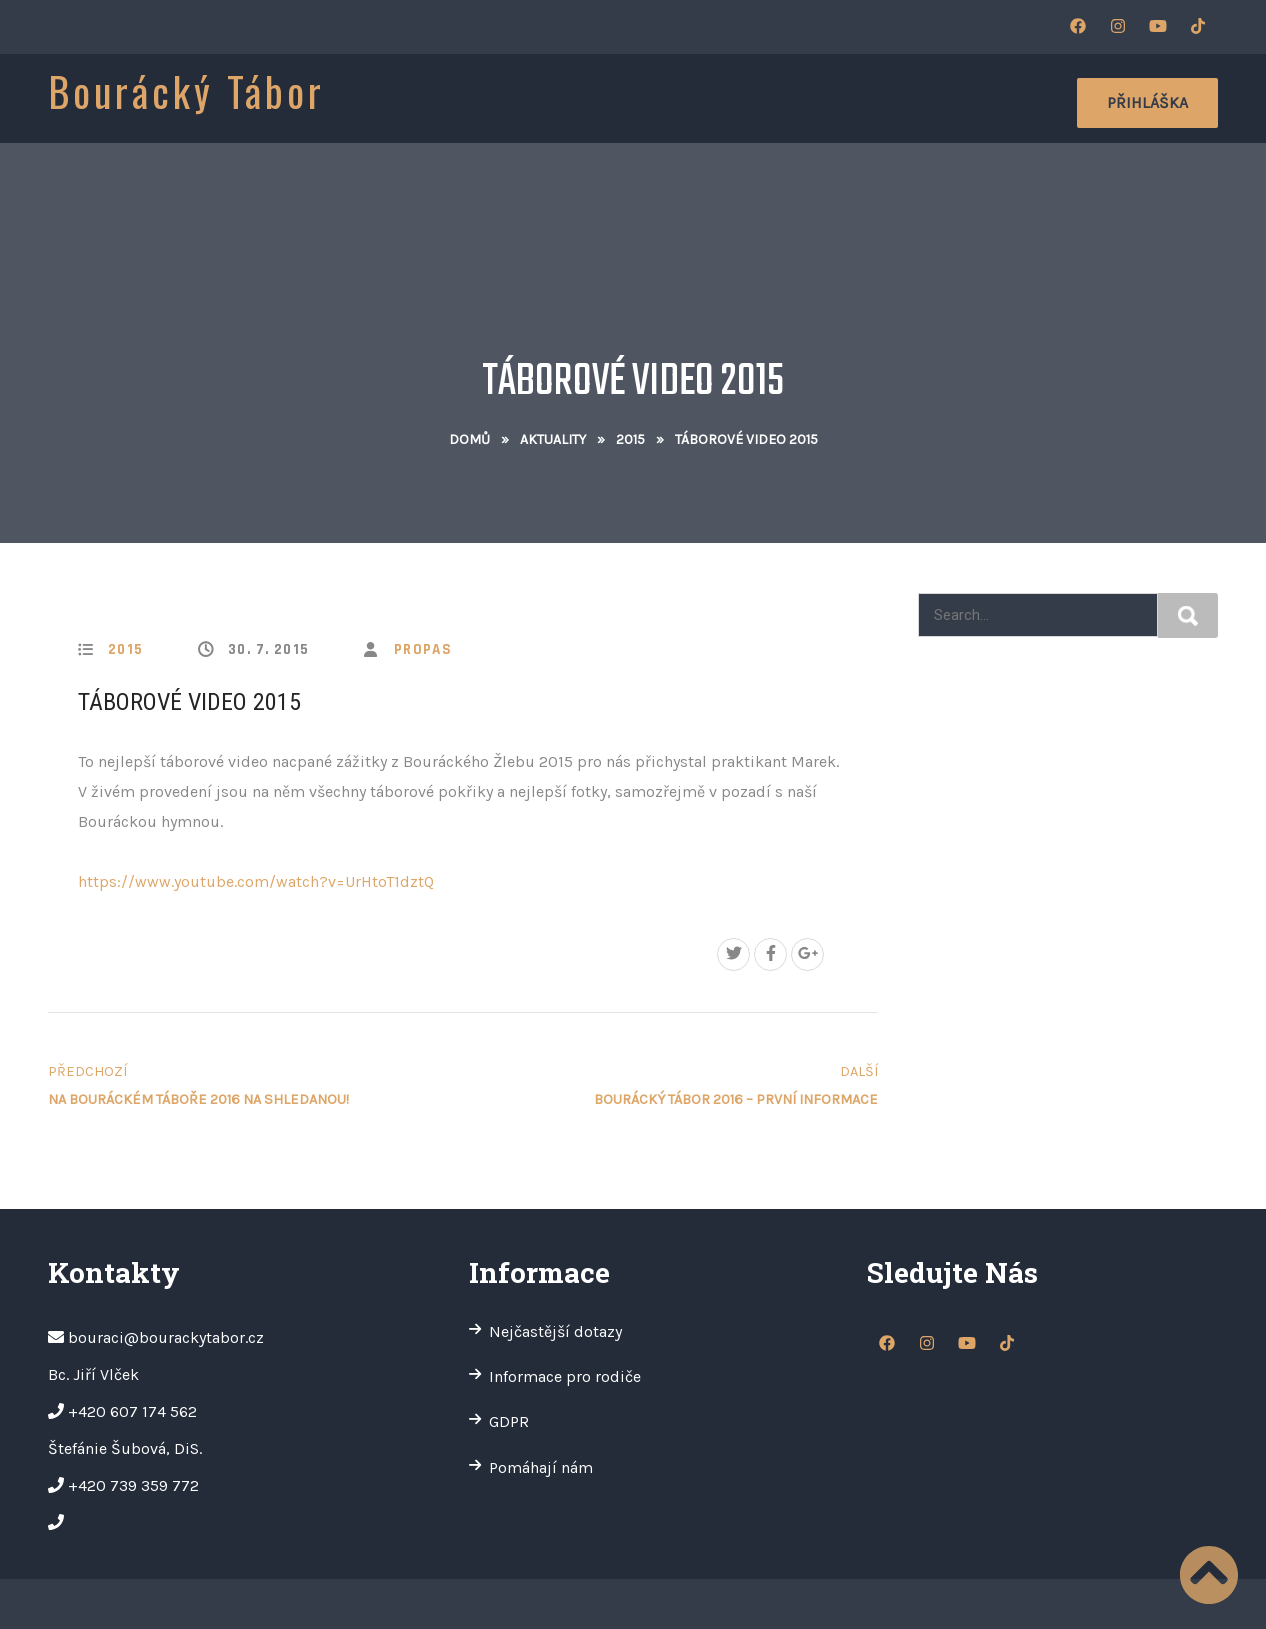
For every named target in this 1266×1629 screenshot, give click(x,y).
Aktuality (646, 100)
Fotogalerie (770, 100)
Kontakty (974, 100)
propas (423, 649)
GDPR (509, 1421)
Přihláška (1147, 102)
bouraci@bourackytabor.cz (166, 1337)
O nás (432, 100)
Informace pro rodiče (565, 1376)
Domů (469, 439)
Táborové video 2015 (189, 702)
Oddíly (878, 100)
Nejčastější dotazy (555, 1331)
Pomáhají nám (541, 1467)
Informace (529, 100)
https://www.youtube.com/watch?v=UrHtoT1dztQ (256, 881)
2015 (630, 439)
